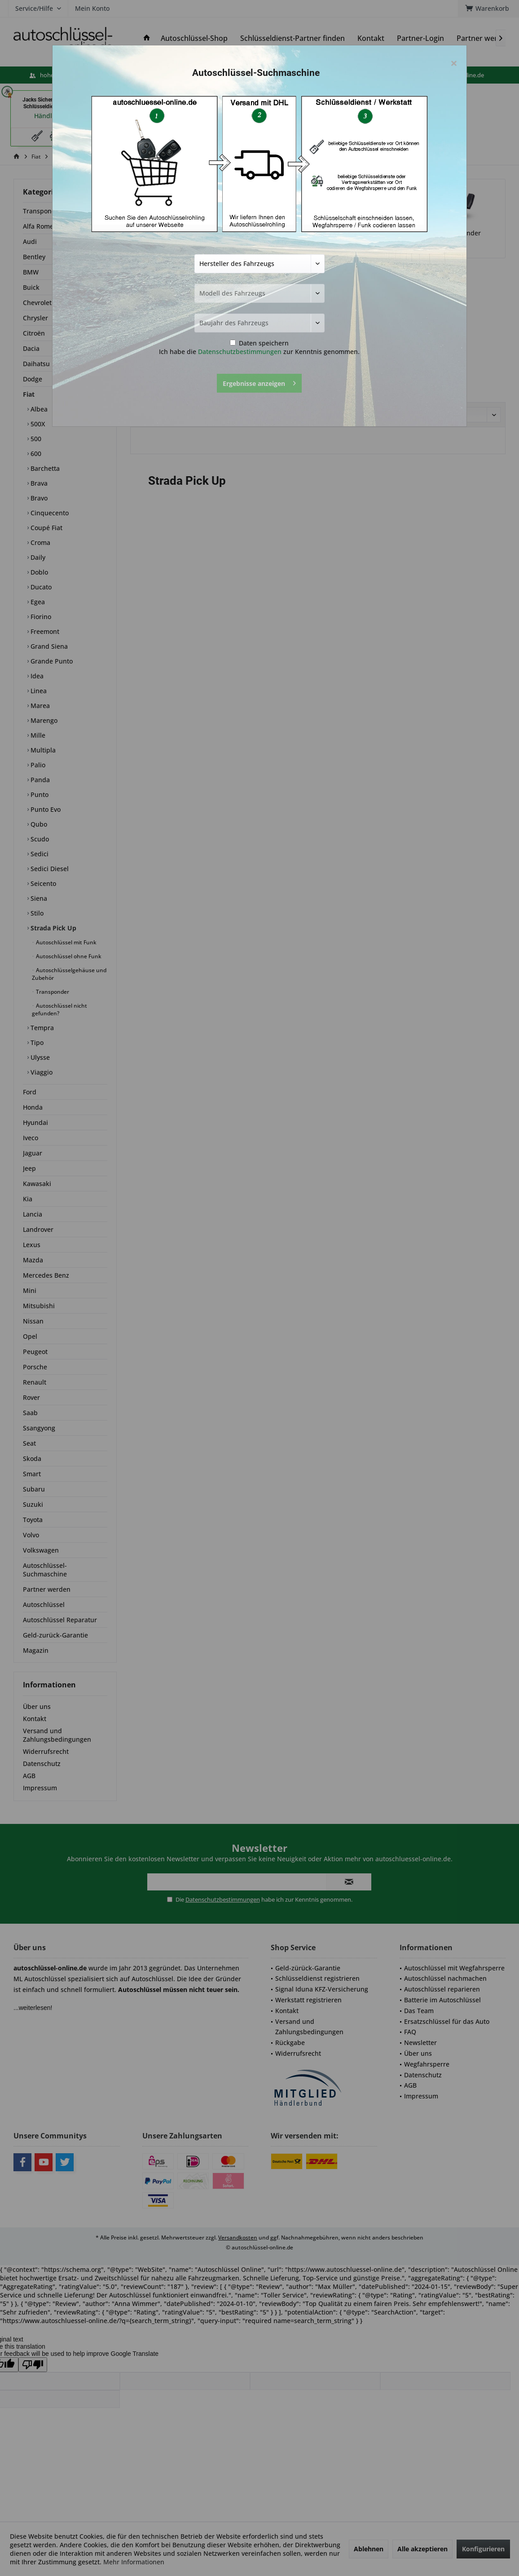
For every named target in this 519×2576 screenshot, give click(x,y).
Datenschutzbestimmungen (239, 351)
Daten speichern (259, 343)
